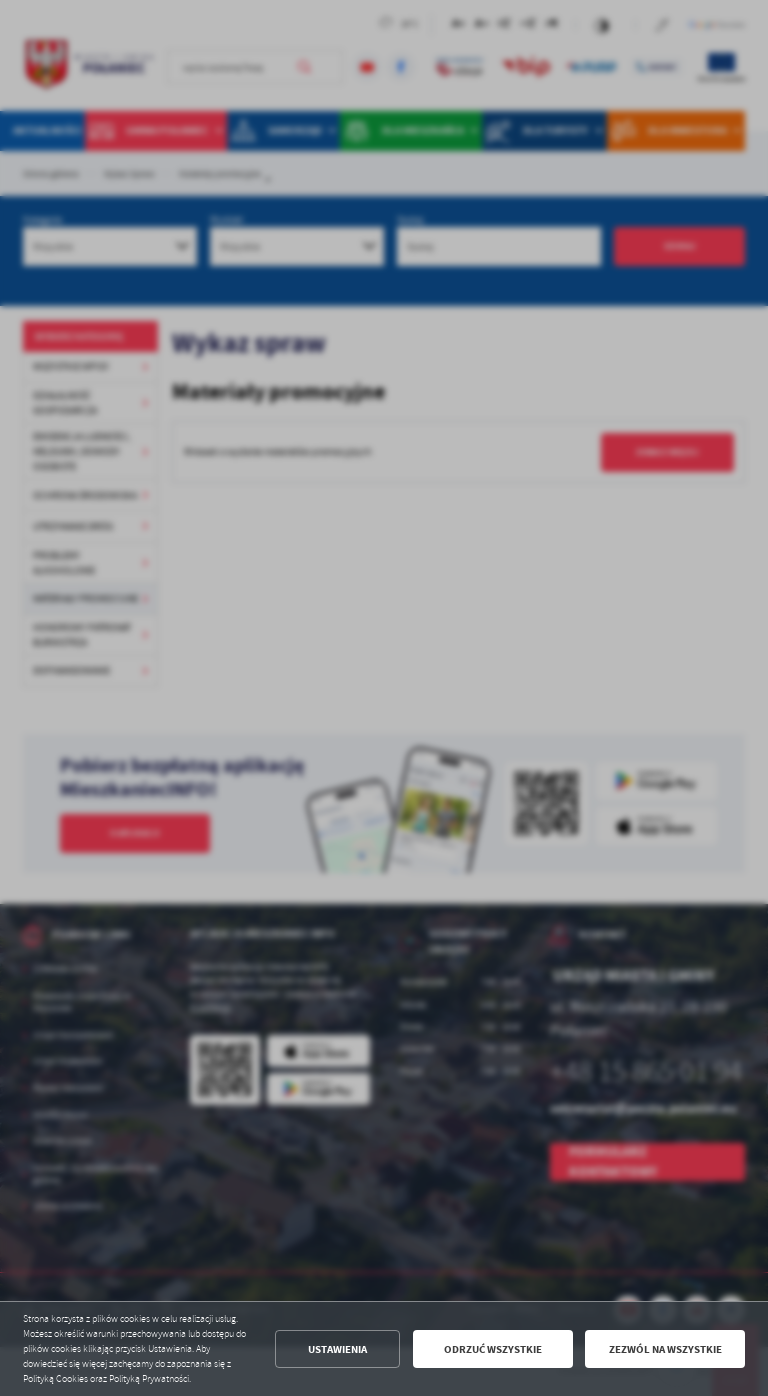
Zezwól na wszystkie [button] (665, 1349)
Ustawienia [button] (337, 1349)
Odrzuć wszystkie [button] (493, 1349)
